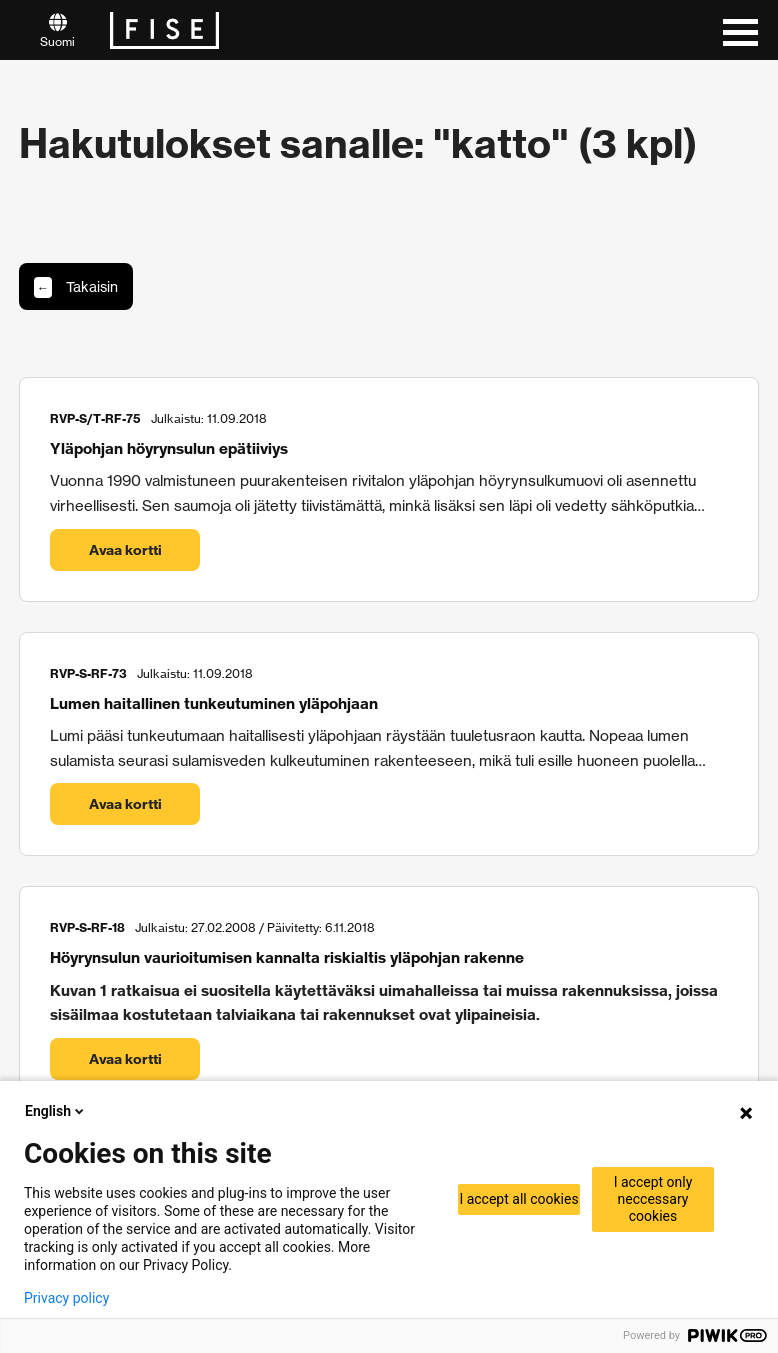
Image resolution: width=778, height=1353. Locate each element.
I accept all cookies (518, 1199)
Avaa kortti (125, 550)
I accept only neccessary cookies (653, 1199)
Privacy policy (66, 1298)
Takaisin (76, 287)
